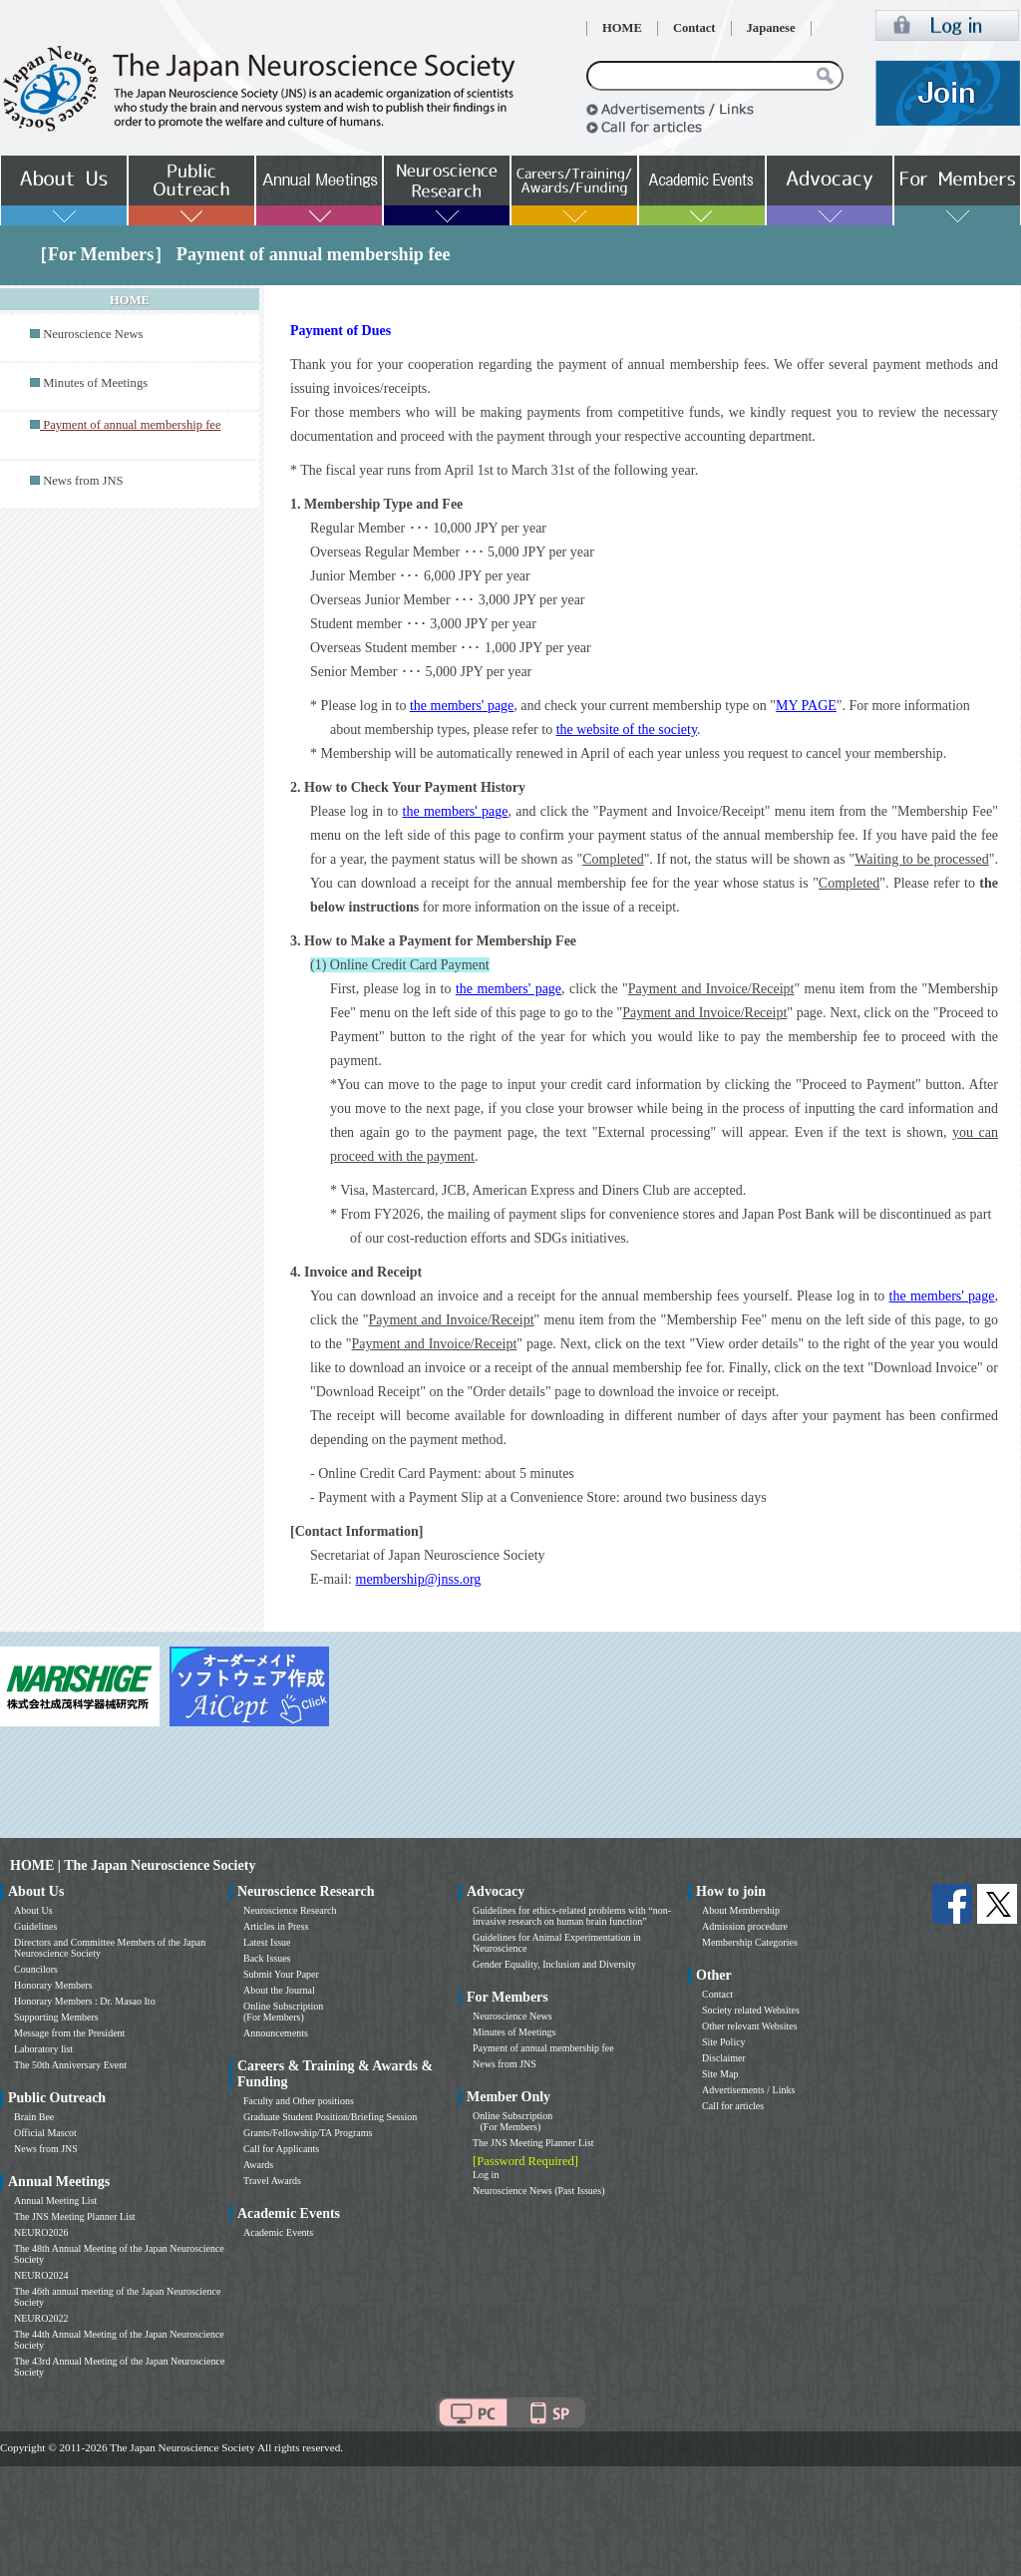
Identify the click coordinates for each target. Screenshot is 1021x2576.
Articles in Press (276, 1926)
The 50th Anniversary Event (70, 2064)
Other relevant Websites (750, 2026)
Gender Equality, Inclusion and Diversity (554, 1964)
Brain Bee (34, 2116)
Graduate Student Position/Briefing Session (330, 2116)
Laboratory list (43, 2048)
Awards (258, 2164)
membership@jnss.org (419, 1579)
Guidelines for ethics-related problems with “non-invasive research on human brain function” (572, 1916)
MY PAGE (806, 705)
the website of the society (626, 729)
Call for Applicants (281, 2148)
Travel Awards (272, 2180)
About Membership (741, 1910)
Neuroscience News (93, 334)
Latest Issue (267, 1942)
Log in (486, 2174)
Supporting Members (56, 2017)
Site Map (720, 2073)
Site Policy (724, 2041)
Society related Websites (751, 2010)
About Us (33, 1910)
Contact (694, 28)
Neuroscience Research (290, 1910)
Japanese (771, 28)
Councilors (36, 1969)
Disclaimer (724, 2057)
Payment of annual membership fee (543, 2047)
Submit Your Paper (281, 1974)
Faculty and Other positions (298, 2100)
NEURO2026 (41, 2232)
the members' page (461, 705)
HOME (622, 28)
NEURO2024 (41, 2275)
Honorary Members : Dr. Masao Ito (85, 2001)
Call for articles (733, 2105)
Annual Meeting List (55, 2200)
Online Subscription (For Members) (283, 2012)
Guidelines (35, 1926)
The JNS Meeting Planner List (75, 2216)
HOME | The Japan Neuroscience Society (132, 1865)
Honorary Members (53, 1985)
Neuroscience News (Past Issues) (538, 2190)
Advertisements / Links (748, 2089)
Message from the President (69, 2032)
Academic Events (278, 2232)
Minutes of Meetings (95, 383)
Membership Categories (750, 1942)
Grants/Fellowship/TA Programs (307, 2132)
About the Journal (279, 1990)
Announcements (275, 2032)
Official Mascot (45, 2132)
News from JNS (83, 481)
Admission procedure (745, 1926)
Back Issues (267, 1958)
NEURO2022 (41, 2318)
